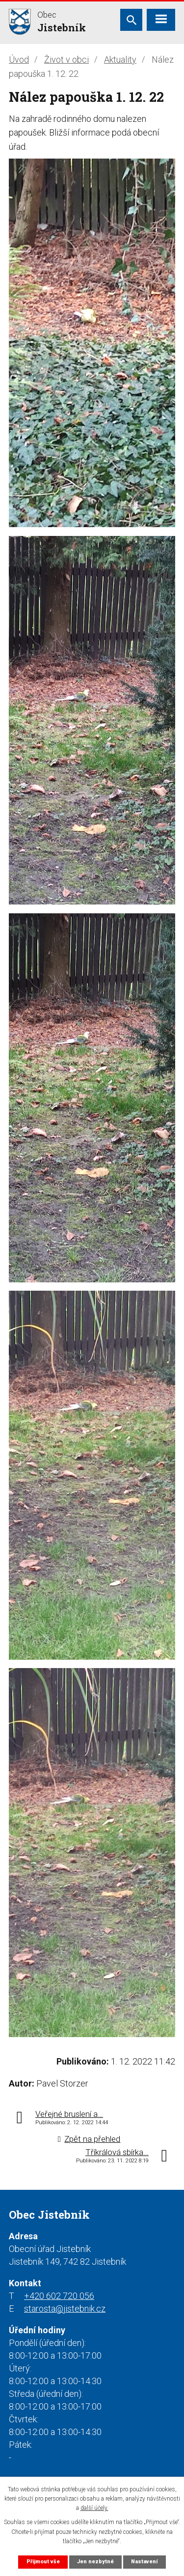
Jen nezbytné (95, 2561)
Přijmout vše (43, 2561)
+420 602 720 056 (59, 2296)
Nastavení (144, 2561)
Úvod (19, 59)
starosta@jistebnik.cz (64, 2308)
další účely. (94, 2508)
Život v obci (66, 59)
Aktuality (120, 59)
